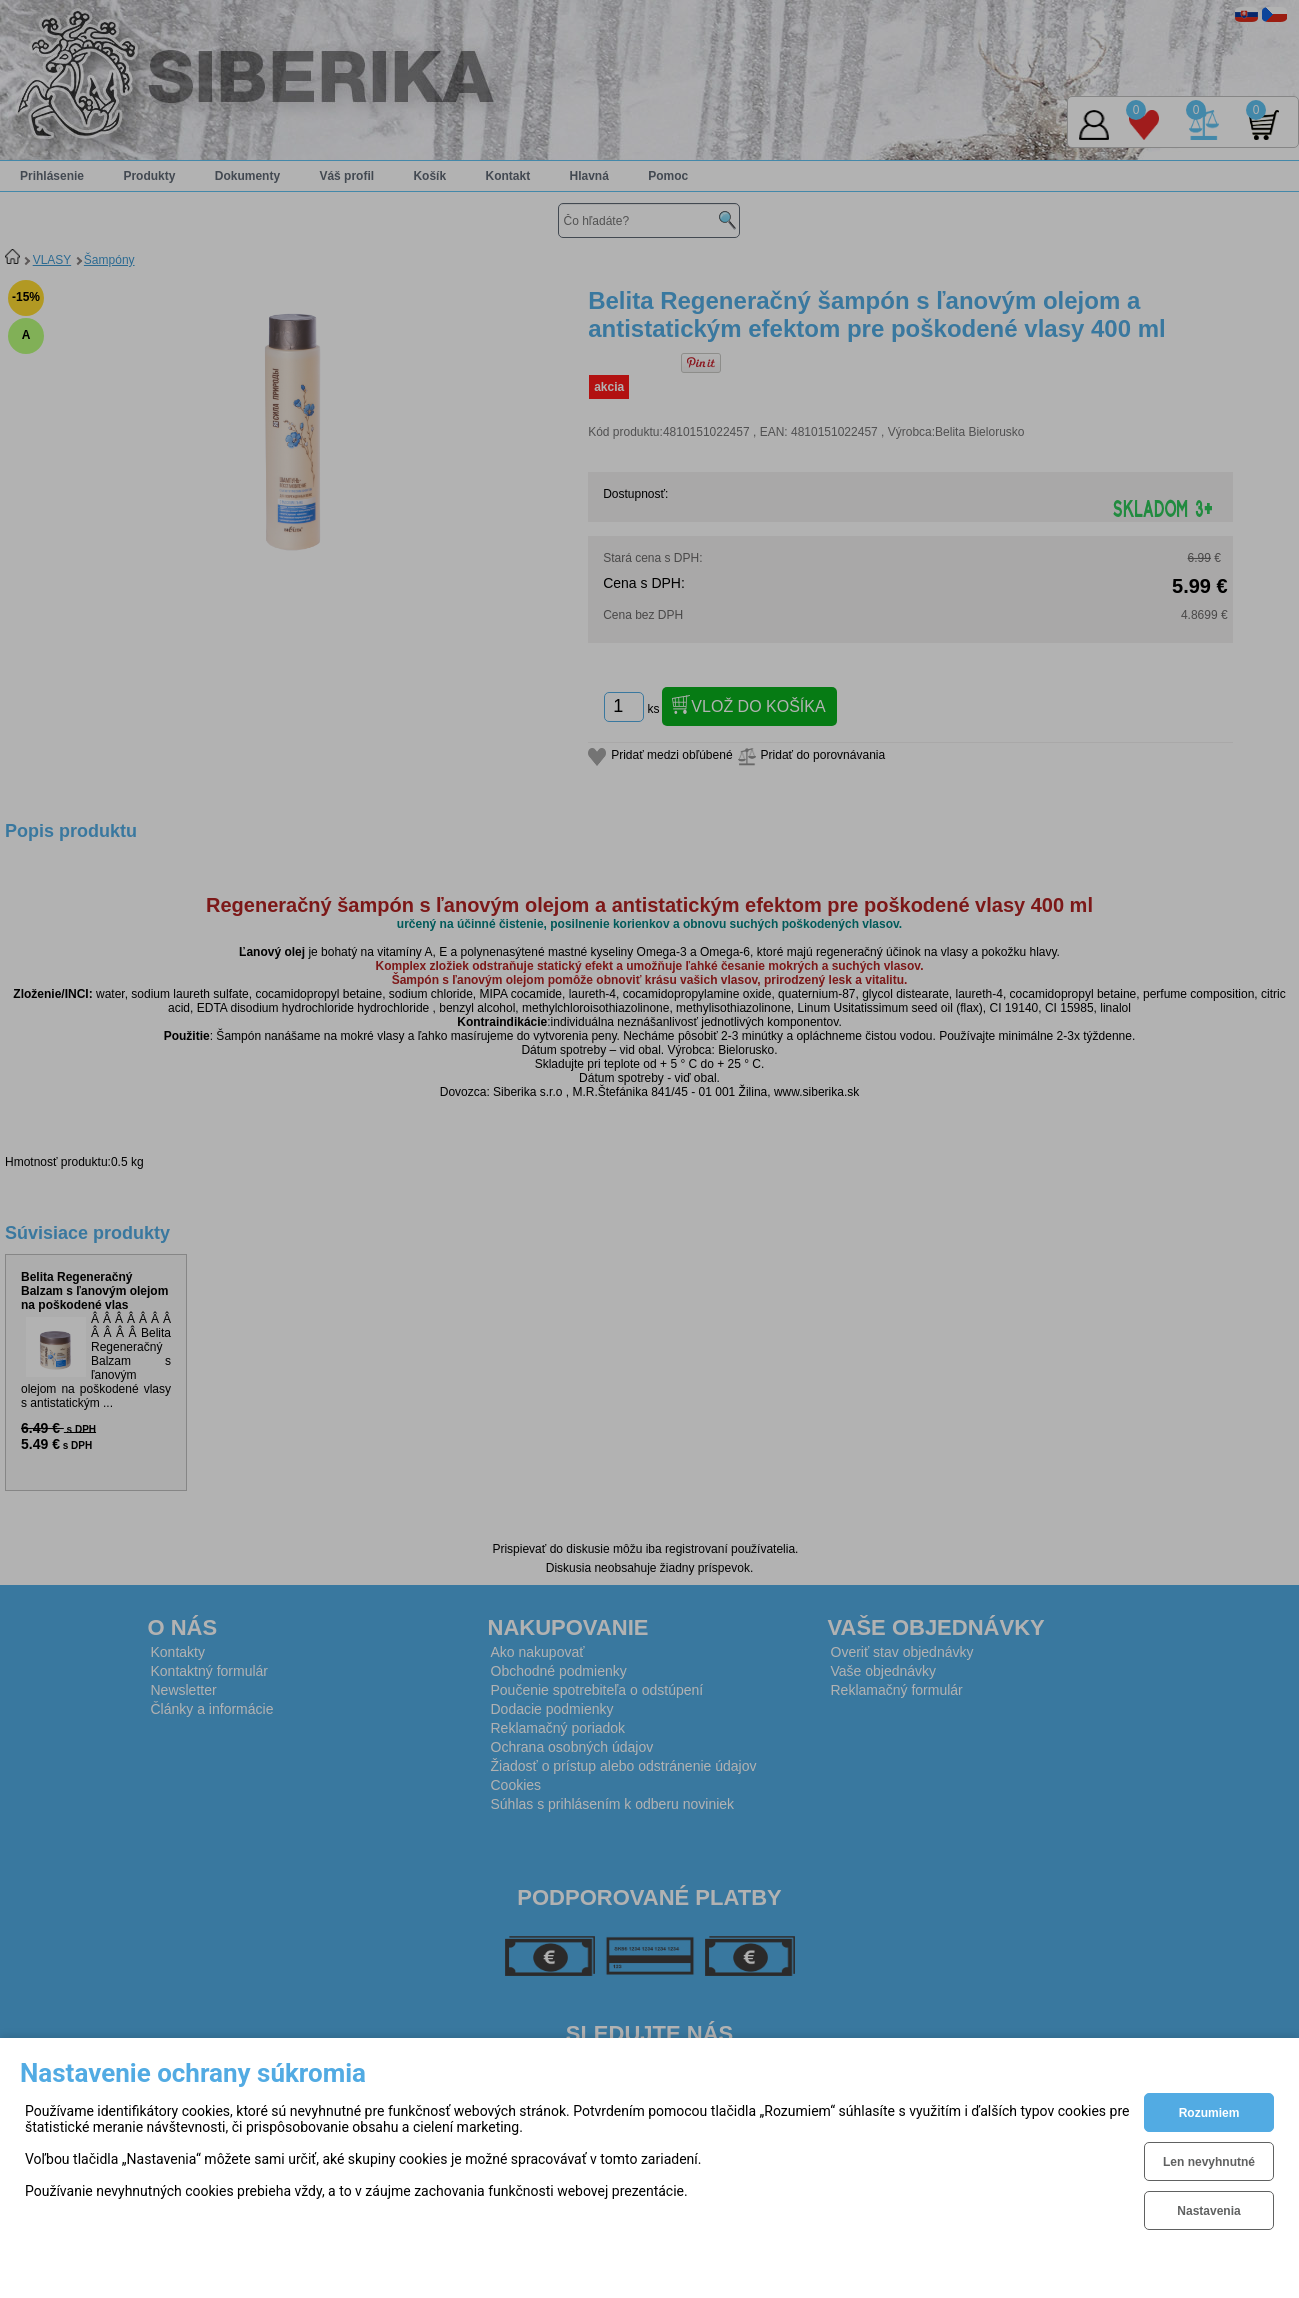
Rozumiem (1209, 2113)
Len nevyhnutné (1209, 2162)
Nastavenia (1208, 2211)
